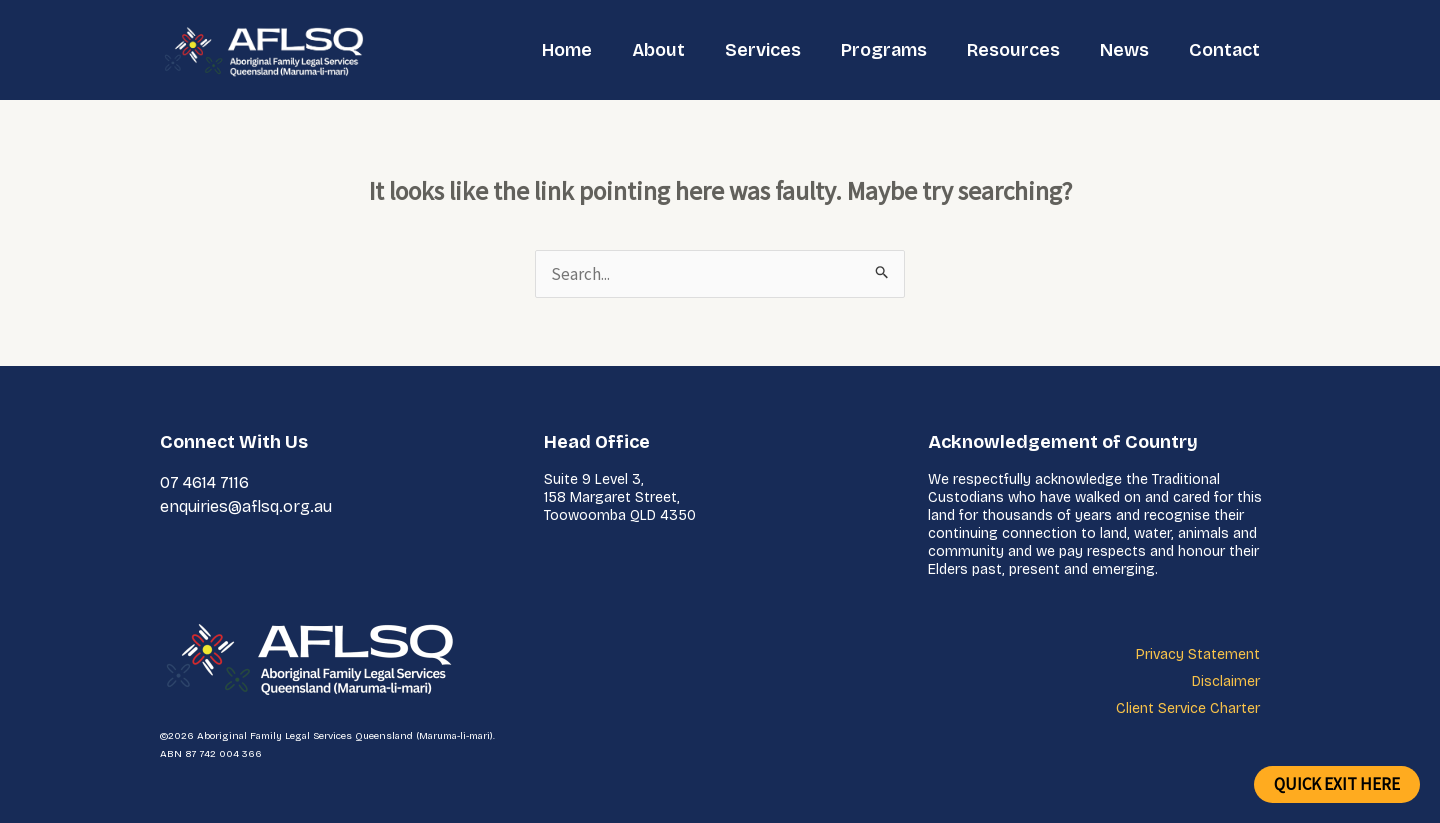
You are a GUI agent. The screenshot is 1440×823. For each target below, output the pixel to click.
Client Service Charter (1188, 708)
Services (763, 50)
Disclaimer (1226, 681)
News (1124, 50)
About (658, 50)
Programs (884, 50)
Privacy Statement (1198, 654)
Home (567, 50)
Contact (1224, 50)
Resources (1013, 50)
